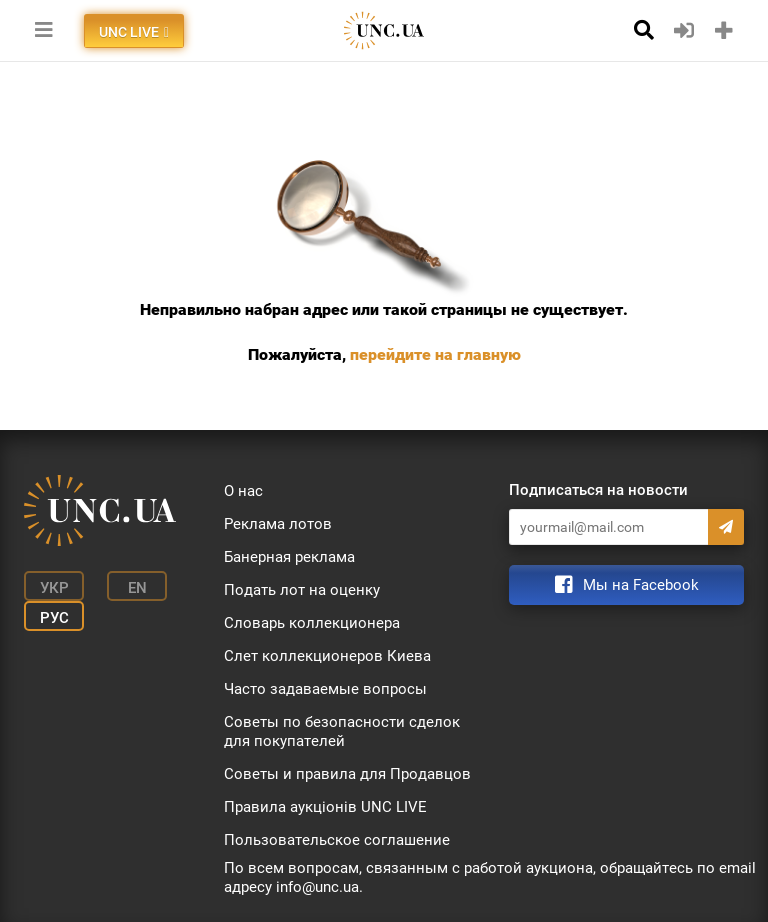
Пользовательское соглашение (337, 840)
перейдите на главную (435, 354)
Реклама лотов (278, 524)
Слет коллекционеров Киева (327, 656)
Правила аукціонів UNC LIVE (325, 807)
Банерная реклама (289, 557)
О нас (243, 491)
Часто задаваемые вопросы (325, 689)
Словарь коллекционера (312, 623)
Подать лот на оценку (302, 590)
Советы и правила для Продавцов (347, 774)
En (137, 588)
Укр (54, 588)
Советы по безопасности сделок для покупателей (342, 731)
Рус (54, 618)
